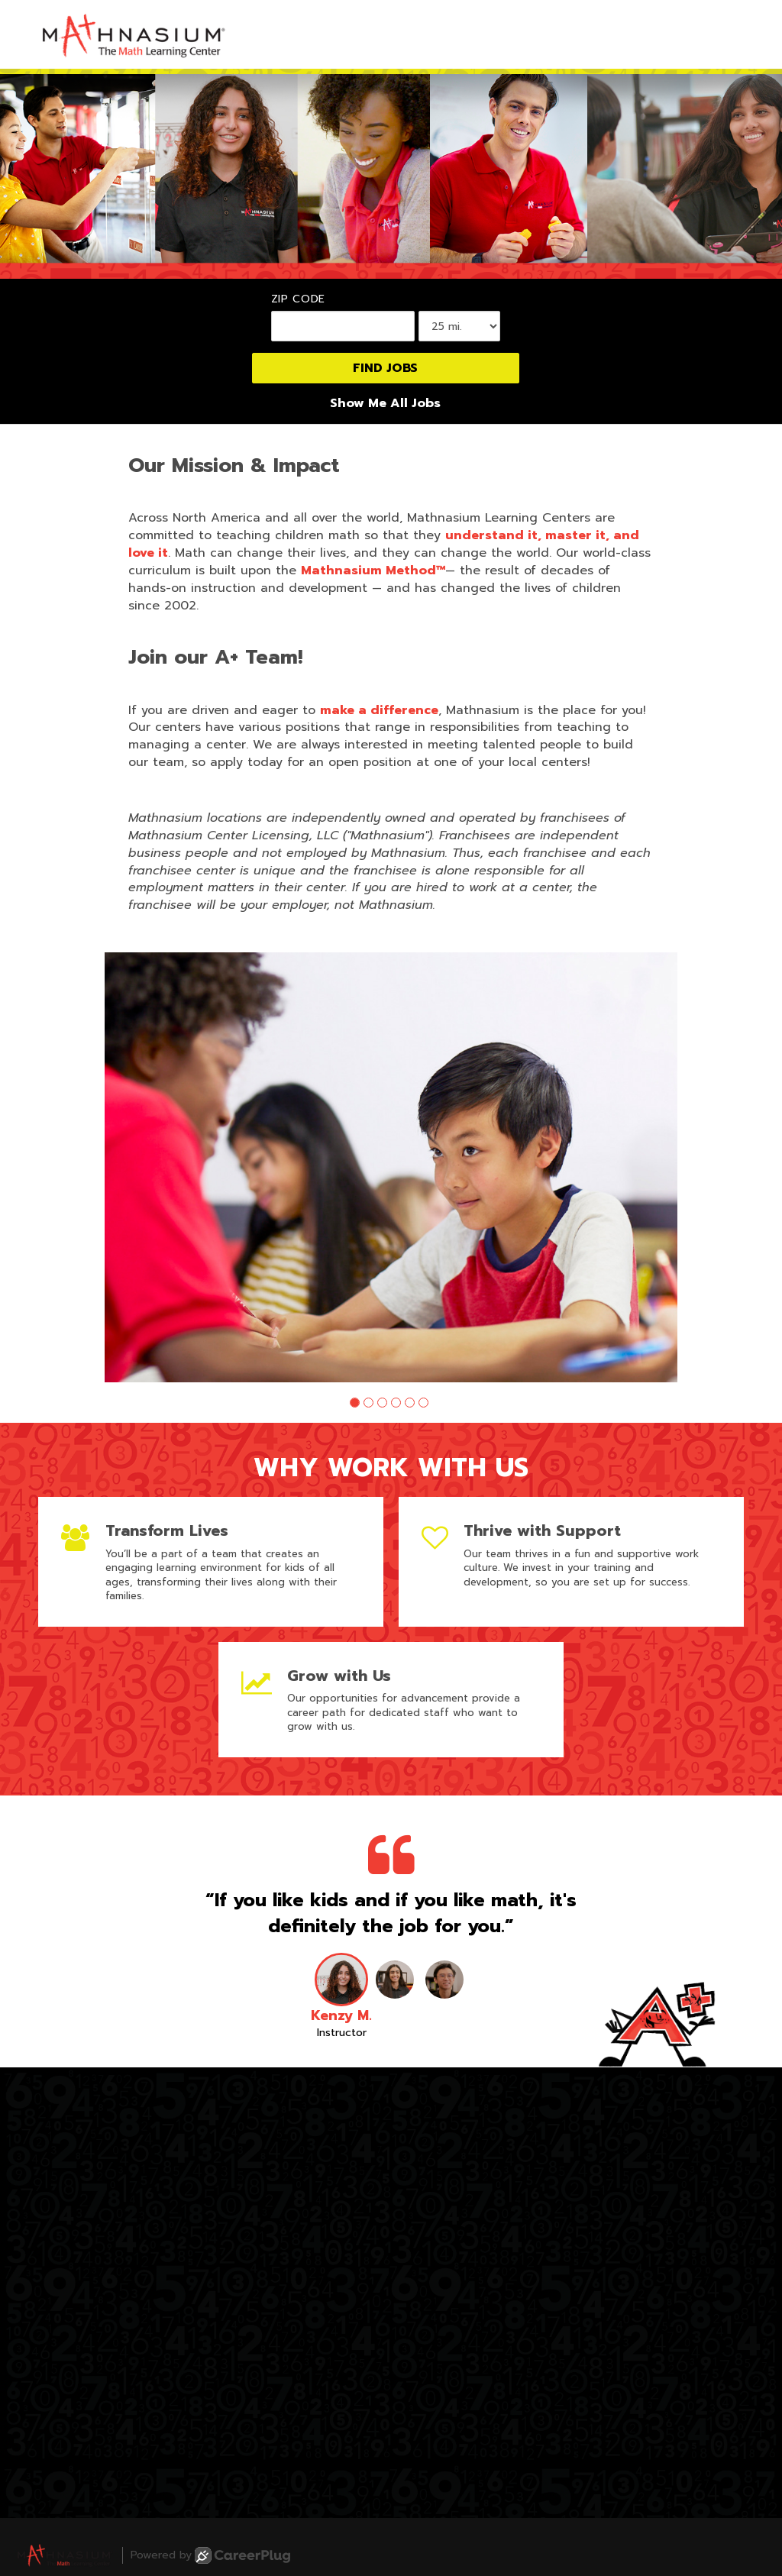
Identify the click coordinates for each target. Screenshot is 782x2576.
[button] (355, 1403)
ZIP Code (298, 299)
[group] (391, 1167)
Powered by (210, 2555)
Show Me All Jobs (385, 403)
